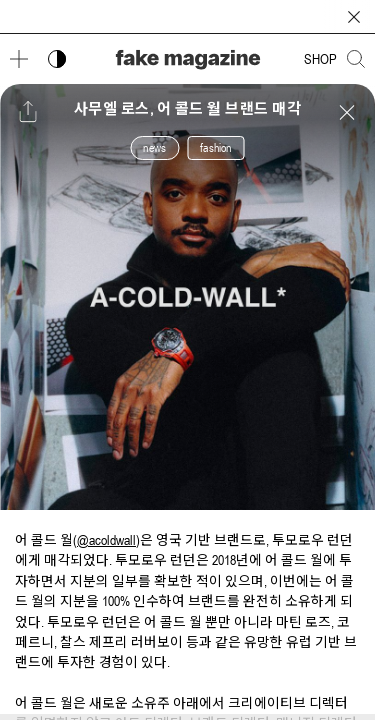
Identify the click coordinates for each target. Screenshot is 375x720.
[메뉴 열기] (19, 59)
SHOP (320, 59)
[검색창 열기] (356, 59)
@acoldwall (106, 540)
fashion (215, 148)
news (154, 148)
